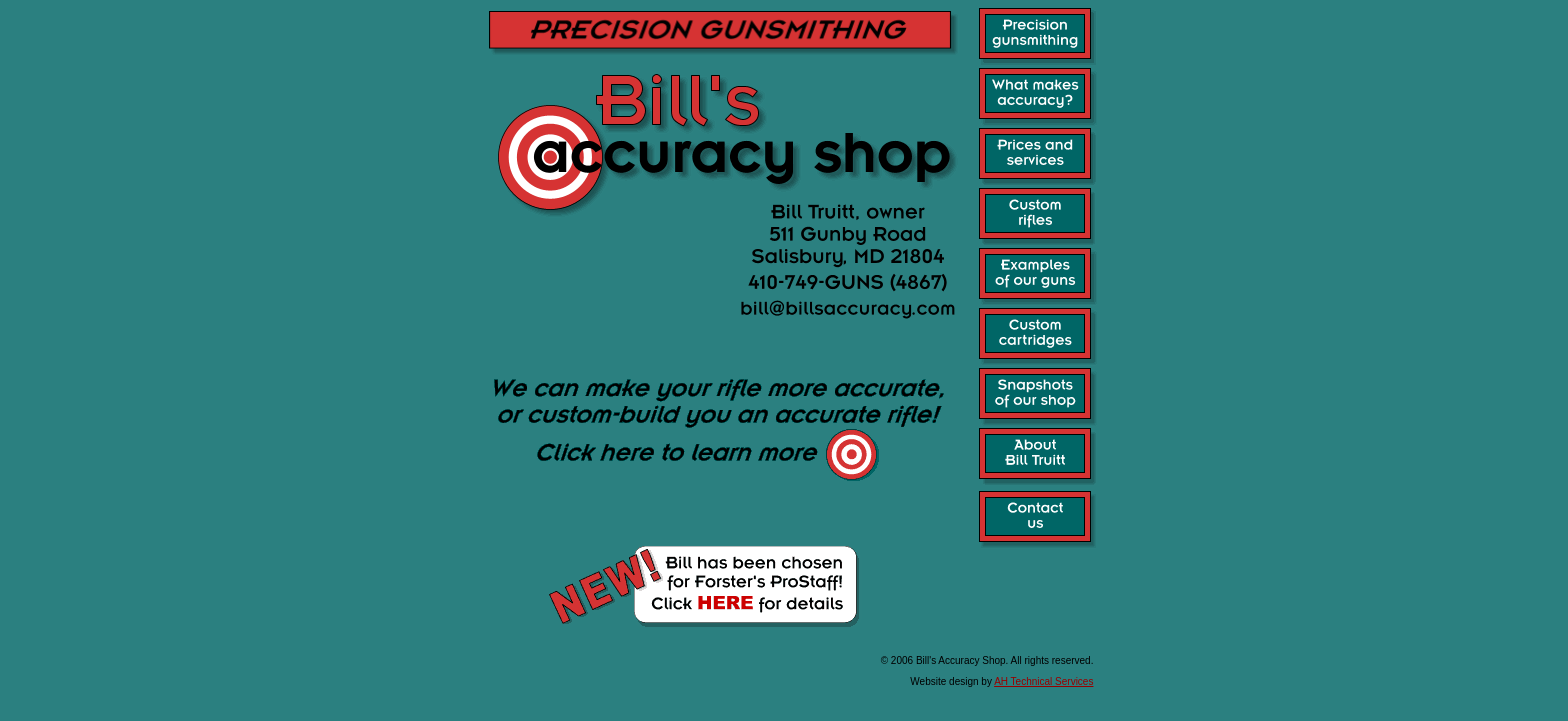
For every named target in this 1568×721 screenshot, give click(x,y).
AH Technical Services (1043, 681)
